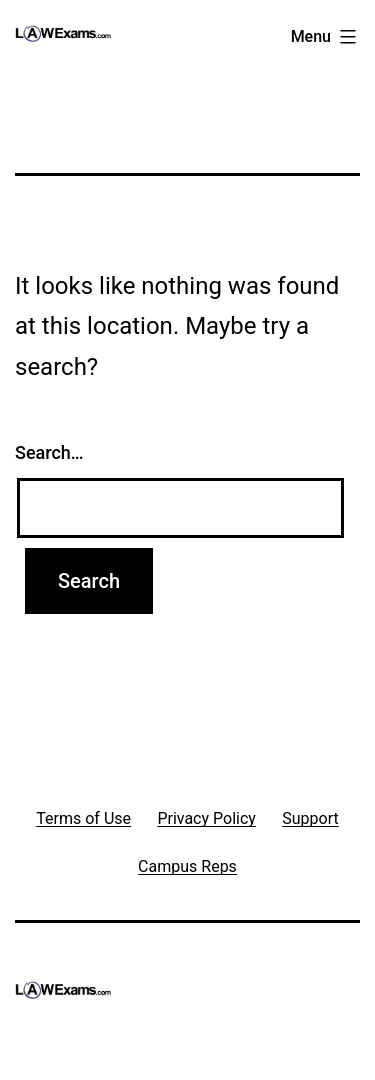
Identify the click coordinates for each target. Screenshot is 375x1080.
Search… (49, 452)
